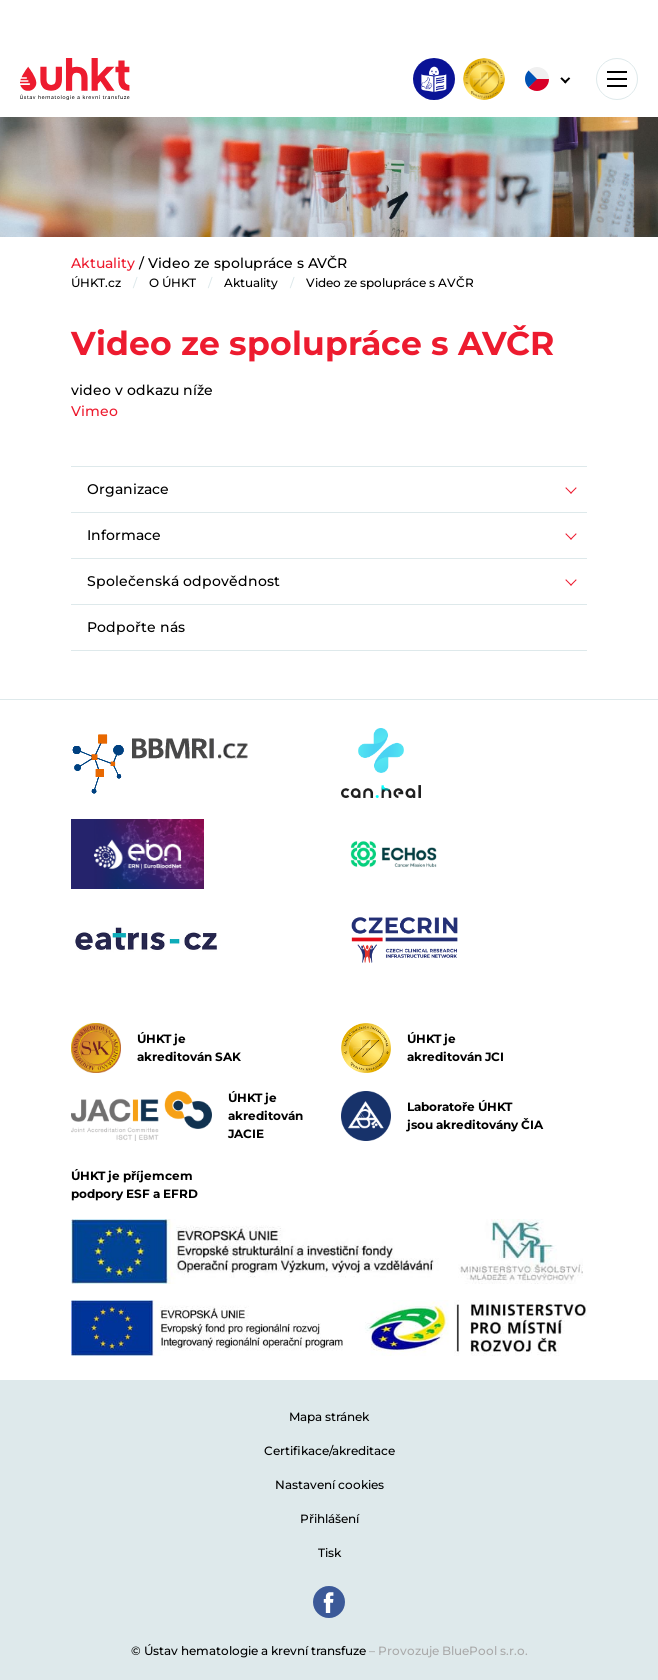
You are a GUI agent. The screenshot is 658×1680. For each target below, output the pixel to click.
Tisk (329, 1552)
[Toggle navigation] (617, 79)
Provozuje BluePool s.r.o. (453, 1650)
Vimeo (94, 411)
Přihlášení (329, 1518)
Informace (124, 535)
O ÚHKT (172, 282)
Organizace (128, 489)
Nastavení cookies (329, 1484)
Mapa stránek (329, 1416)
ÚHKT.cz (96, 282)
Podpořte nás (136, 627)
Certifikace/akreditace (329, 1450)
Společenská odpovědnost (183, 581)
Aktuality (103, 263)
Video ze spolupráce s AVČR (390, 282)
